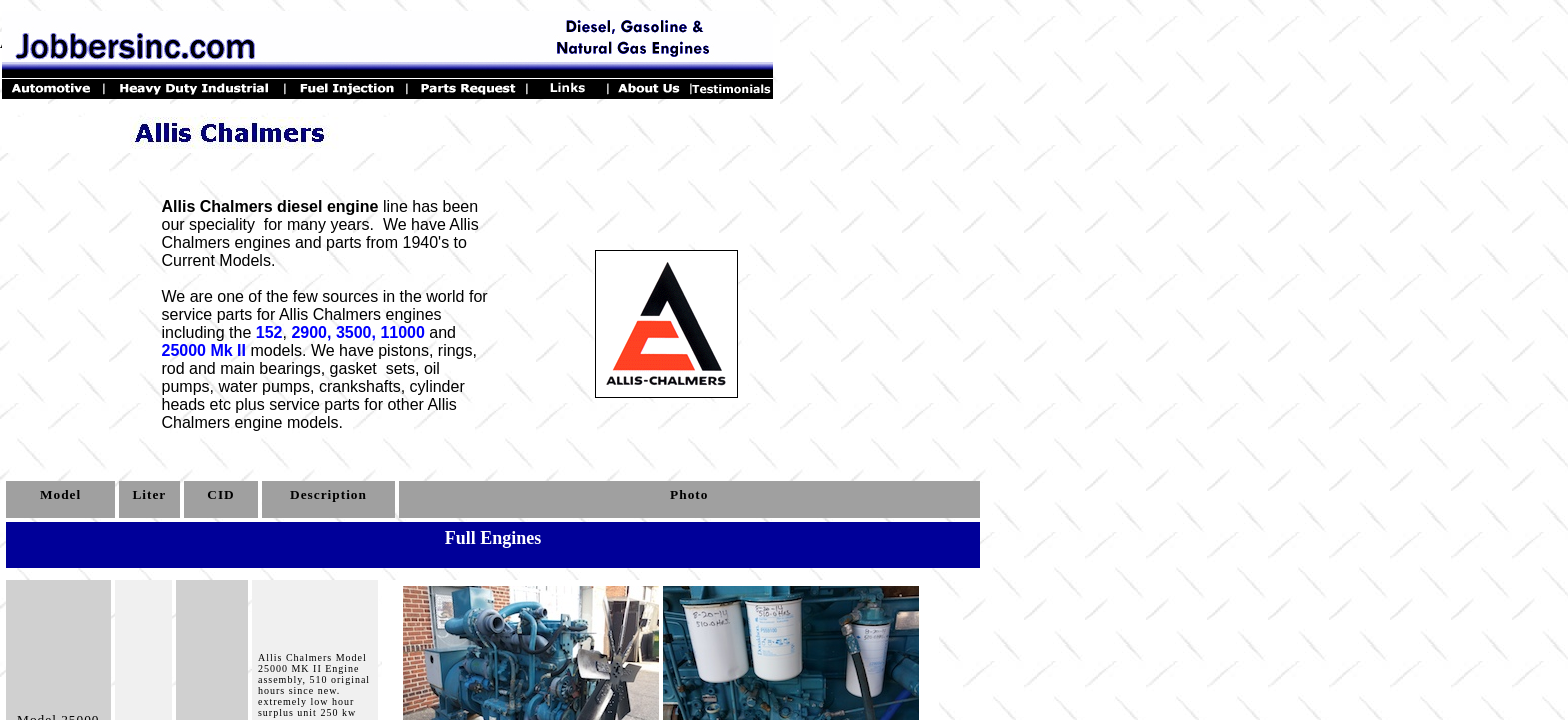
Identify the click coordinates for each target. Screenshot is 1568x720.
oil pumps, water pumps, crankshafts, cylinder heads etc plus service (313, 386)
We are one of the (225, 296)
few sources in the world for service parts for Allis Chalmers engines (325, 305)
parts (342, 404)
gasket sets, (375, 368)
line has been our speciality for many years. (320, 215)
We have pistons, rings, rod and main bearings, (319, 359)
